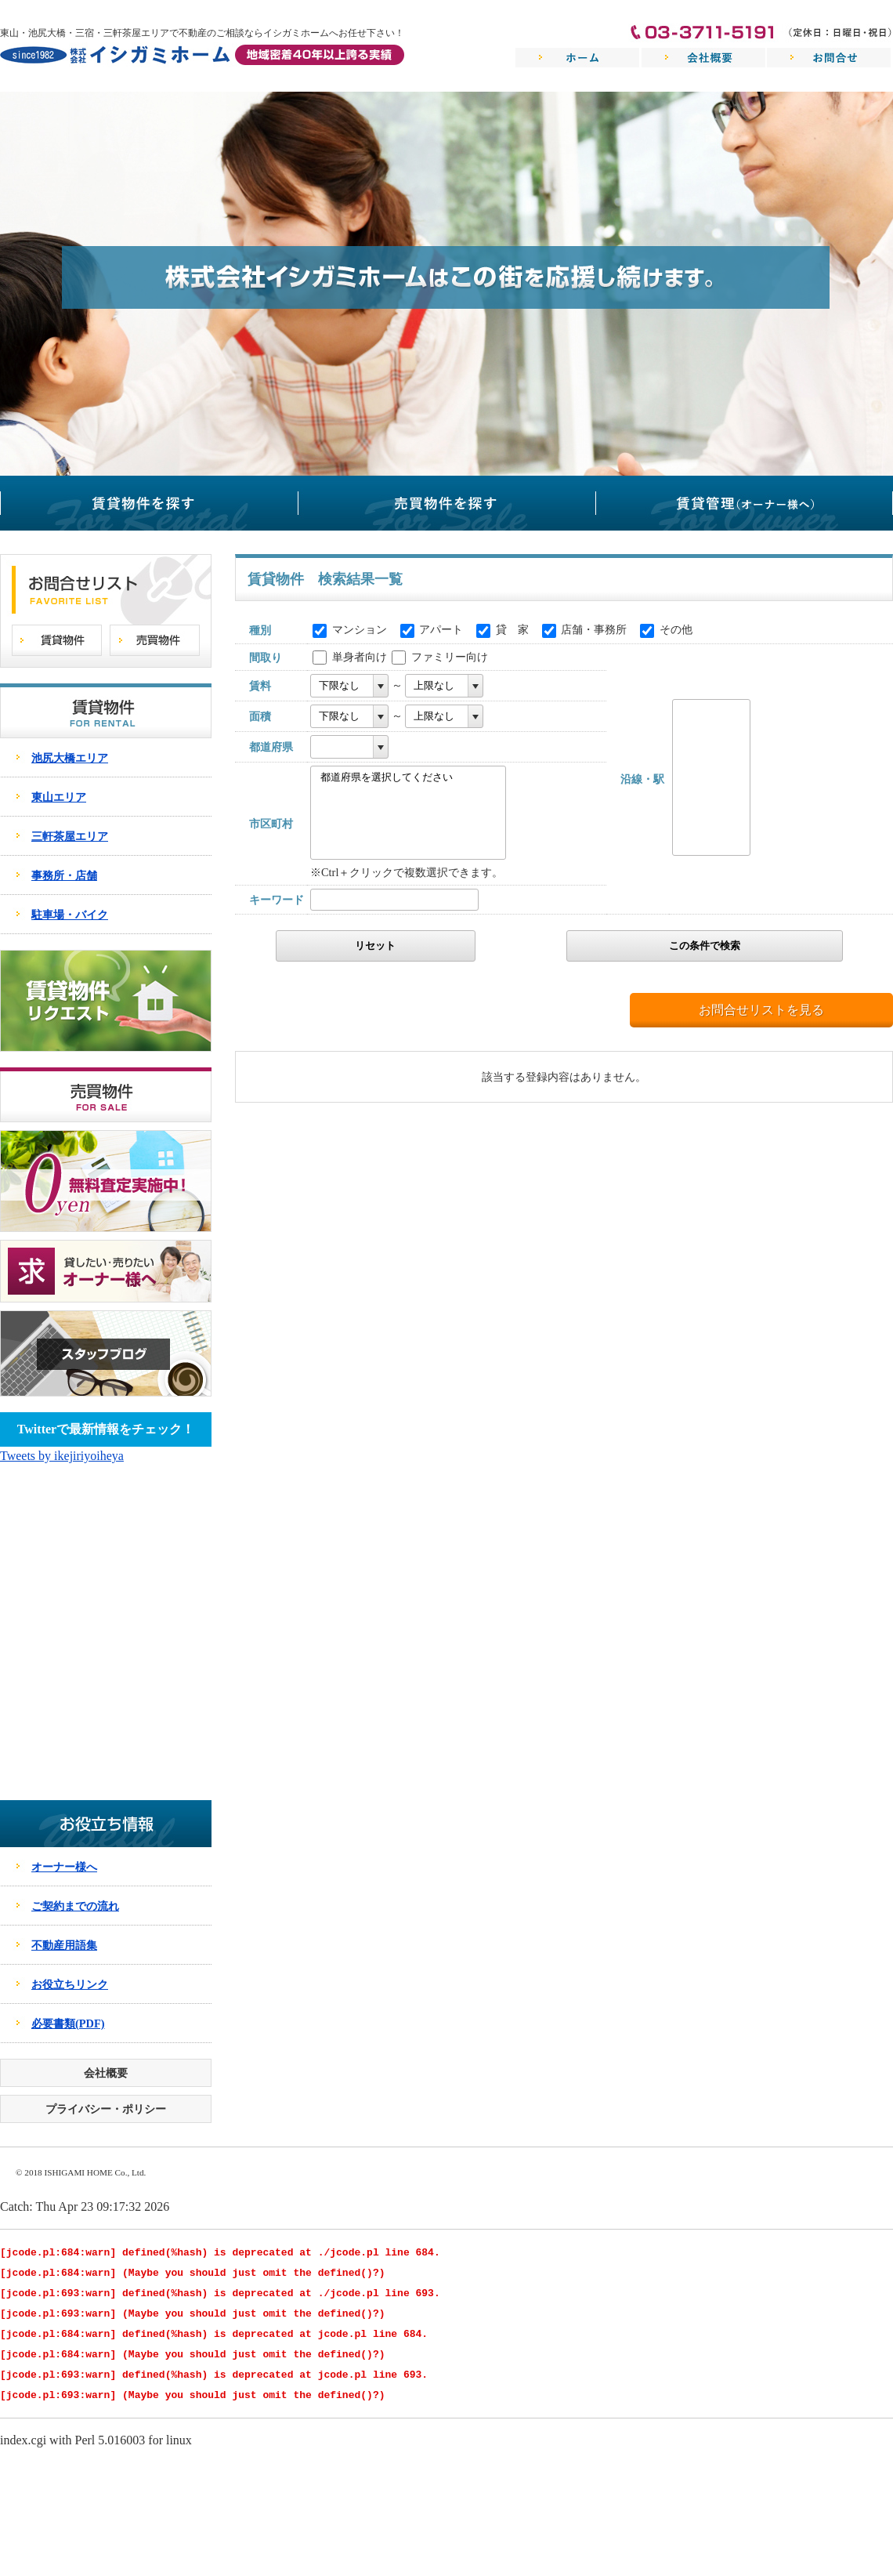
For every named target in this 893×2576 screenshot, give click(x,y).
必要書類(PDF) (68, 2023)
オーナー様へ (64, 1866)
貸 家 (512, 629)
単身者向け (359, 656)
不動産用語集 (64, 1945)
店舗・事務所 (594, 629)
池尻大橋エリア (69, 758)
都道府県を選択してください (402, 777)
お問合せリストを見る (761, 1009)
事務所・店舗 (64, 875)
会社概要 (106, 2073)
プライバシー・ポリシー (105, 2109)
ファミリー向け (449, 656)
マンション (359, 629)
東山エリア (58, 797)
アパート (441, 629)
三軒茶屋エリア (69, 836)
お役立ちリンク (69, 1984)
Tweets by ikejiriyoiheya (62, 1455)
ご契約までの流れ (75, 1906)
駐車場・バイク (69, 914)
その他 (676, 629)
